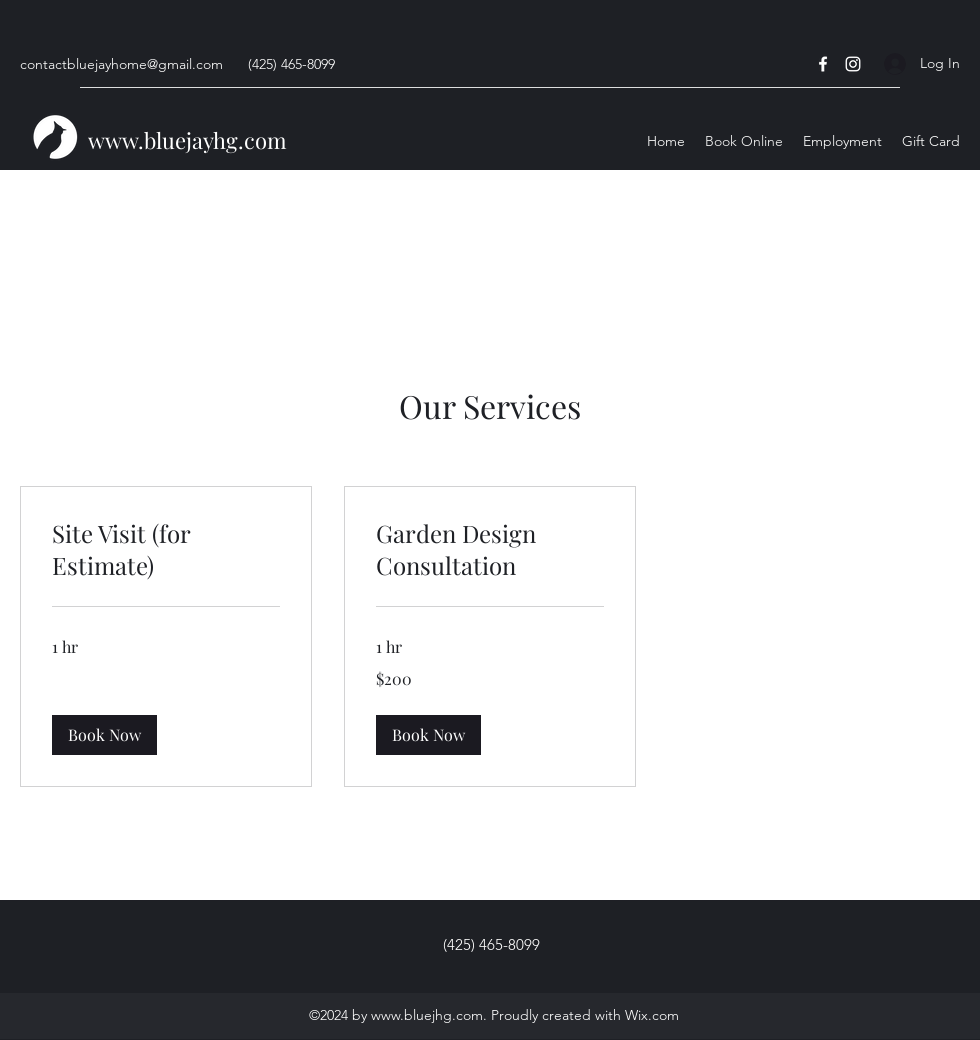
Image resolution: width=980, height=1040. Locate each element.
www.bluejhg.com (427, 1015)
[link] (166, 550)
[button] (104, 735)
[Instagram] (853, 64)
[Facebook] (823, 64)
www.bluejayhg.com (187, 140)
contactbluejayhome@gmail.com (121, 64)
